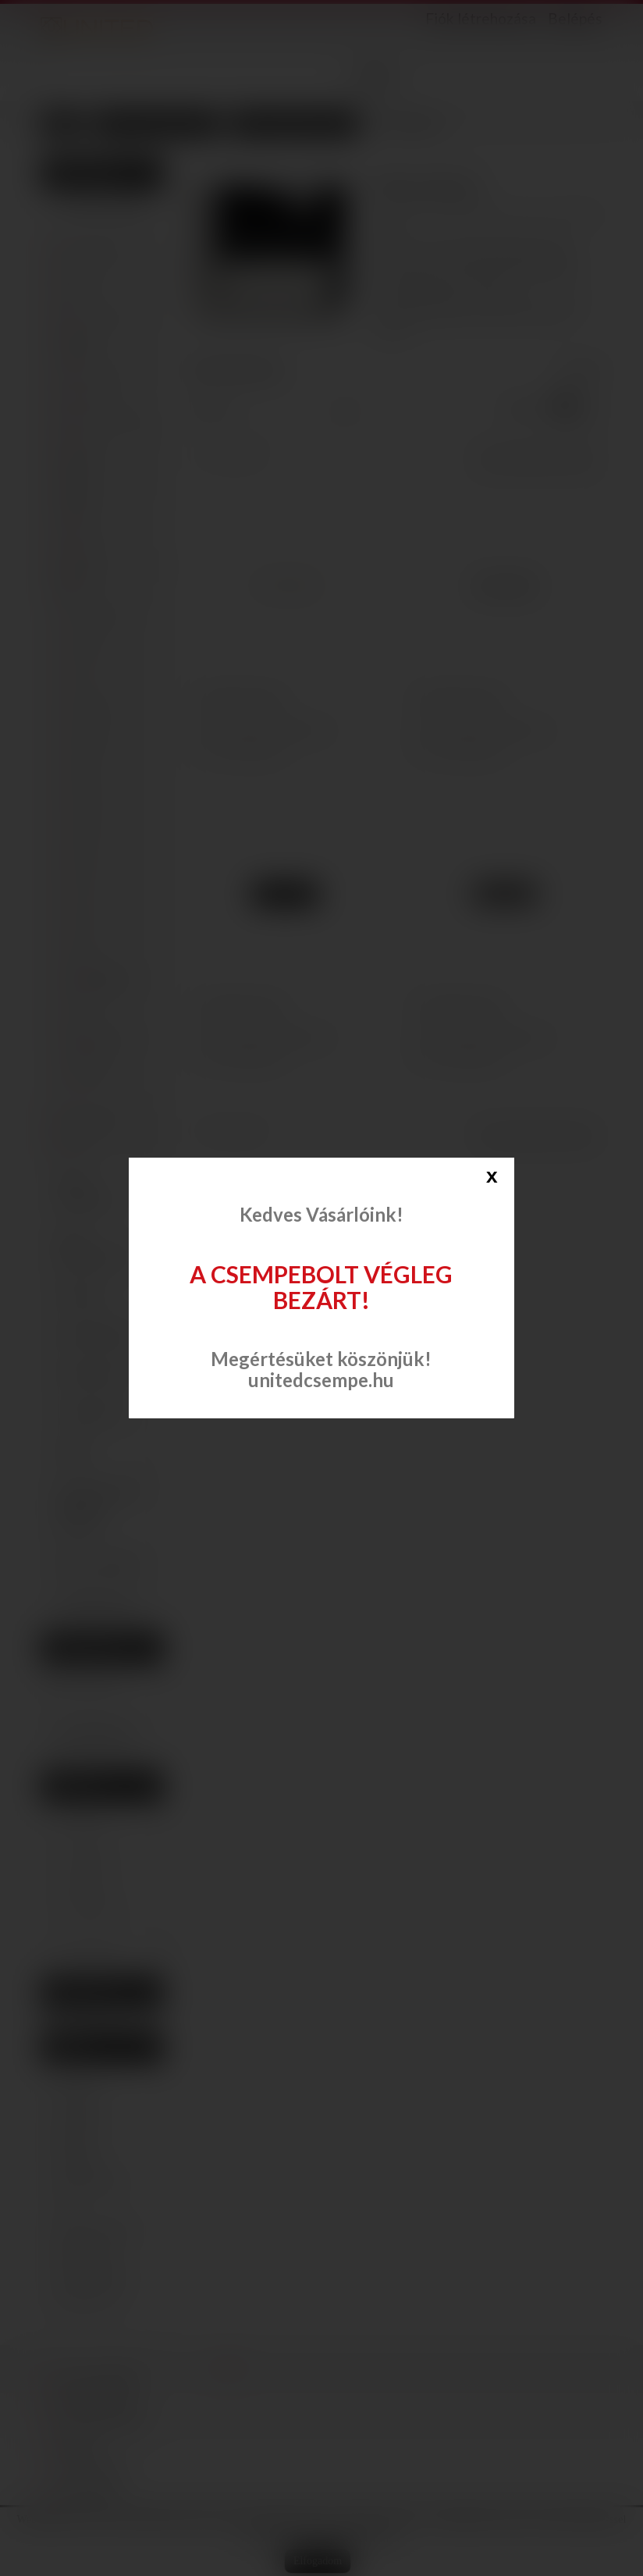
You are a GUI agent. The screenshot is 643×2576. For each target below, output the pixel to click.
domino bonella (95, 2229)
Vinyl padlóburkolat (93, 1247)
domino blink (88, 2182)
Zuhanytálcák (92, 1373)
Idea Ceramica (96, 373)
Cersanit (83, 272)
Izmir (87, 675)
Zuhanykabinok (96, 1334)
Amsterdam (101, 614)
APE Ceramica (95, 1120)
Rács (564, 410)
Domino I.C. (95, 1910)
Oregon (92, 1074)
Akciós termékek (99, 1564)
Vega (86, 949)
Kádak (73, 1451)
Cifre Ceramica (97, 317)
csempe (76, 2112)
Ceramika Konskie (79, 581)
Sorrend (207, 408)
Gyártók (73, 1786)
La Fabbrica (89, 396)
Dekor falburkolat (86, 1191)
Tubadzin (84, 554)
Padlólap (80, 1295)
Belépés (575, 18)
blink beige (84, 2253)
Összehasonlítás (247, 750)
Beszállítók (83, 1992)
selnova (76, 2159)
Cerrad (80, 295)
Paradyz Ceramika (75, 469)
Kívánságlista (89, 1648)
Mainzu (81, 1143)
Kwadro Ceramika (103, 419)
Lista (592, 410)
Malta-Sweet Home (102, 1045)
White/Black (101, 979)
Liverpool (95, 705)
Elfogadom (317, 2561)
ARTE (81, 1813)
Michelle (94, 736)
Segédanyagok (95, 1603)
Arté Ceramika (96, 249)
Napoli (89, 766)
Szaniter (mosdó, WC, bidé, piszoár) (99, 1507)
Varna (88, 918)
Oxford (91, 827)
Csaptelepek (89, 1412)
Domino (86, 1886)
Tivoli (87, 888)
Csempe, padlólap (102, 207)
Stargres (83, 531)
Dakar (88, 1010)
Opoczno (85, 441)
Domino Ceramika (75, 345)
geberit (75, 2135)
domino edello (92, 2276)
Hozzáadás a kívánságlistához (272, 729)
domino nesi (87, 2299)
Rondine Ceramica (76, 502)
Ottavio (91, 796)
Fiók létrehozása (480, 19)
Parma (89, 857)
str (64, 2206)
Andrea (91, 644)
